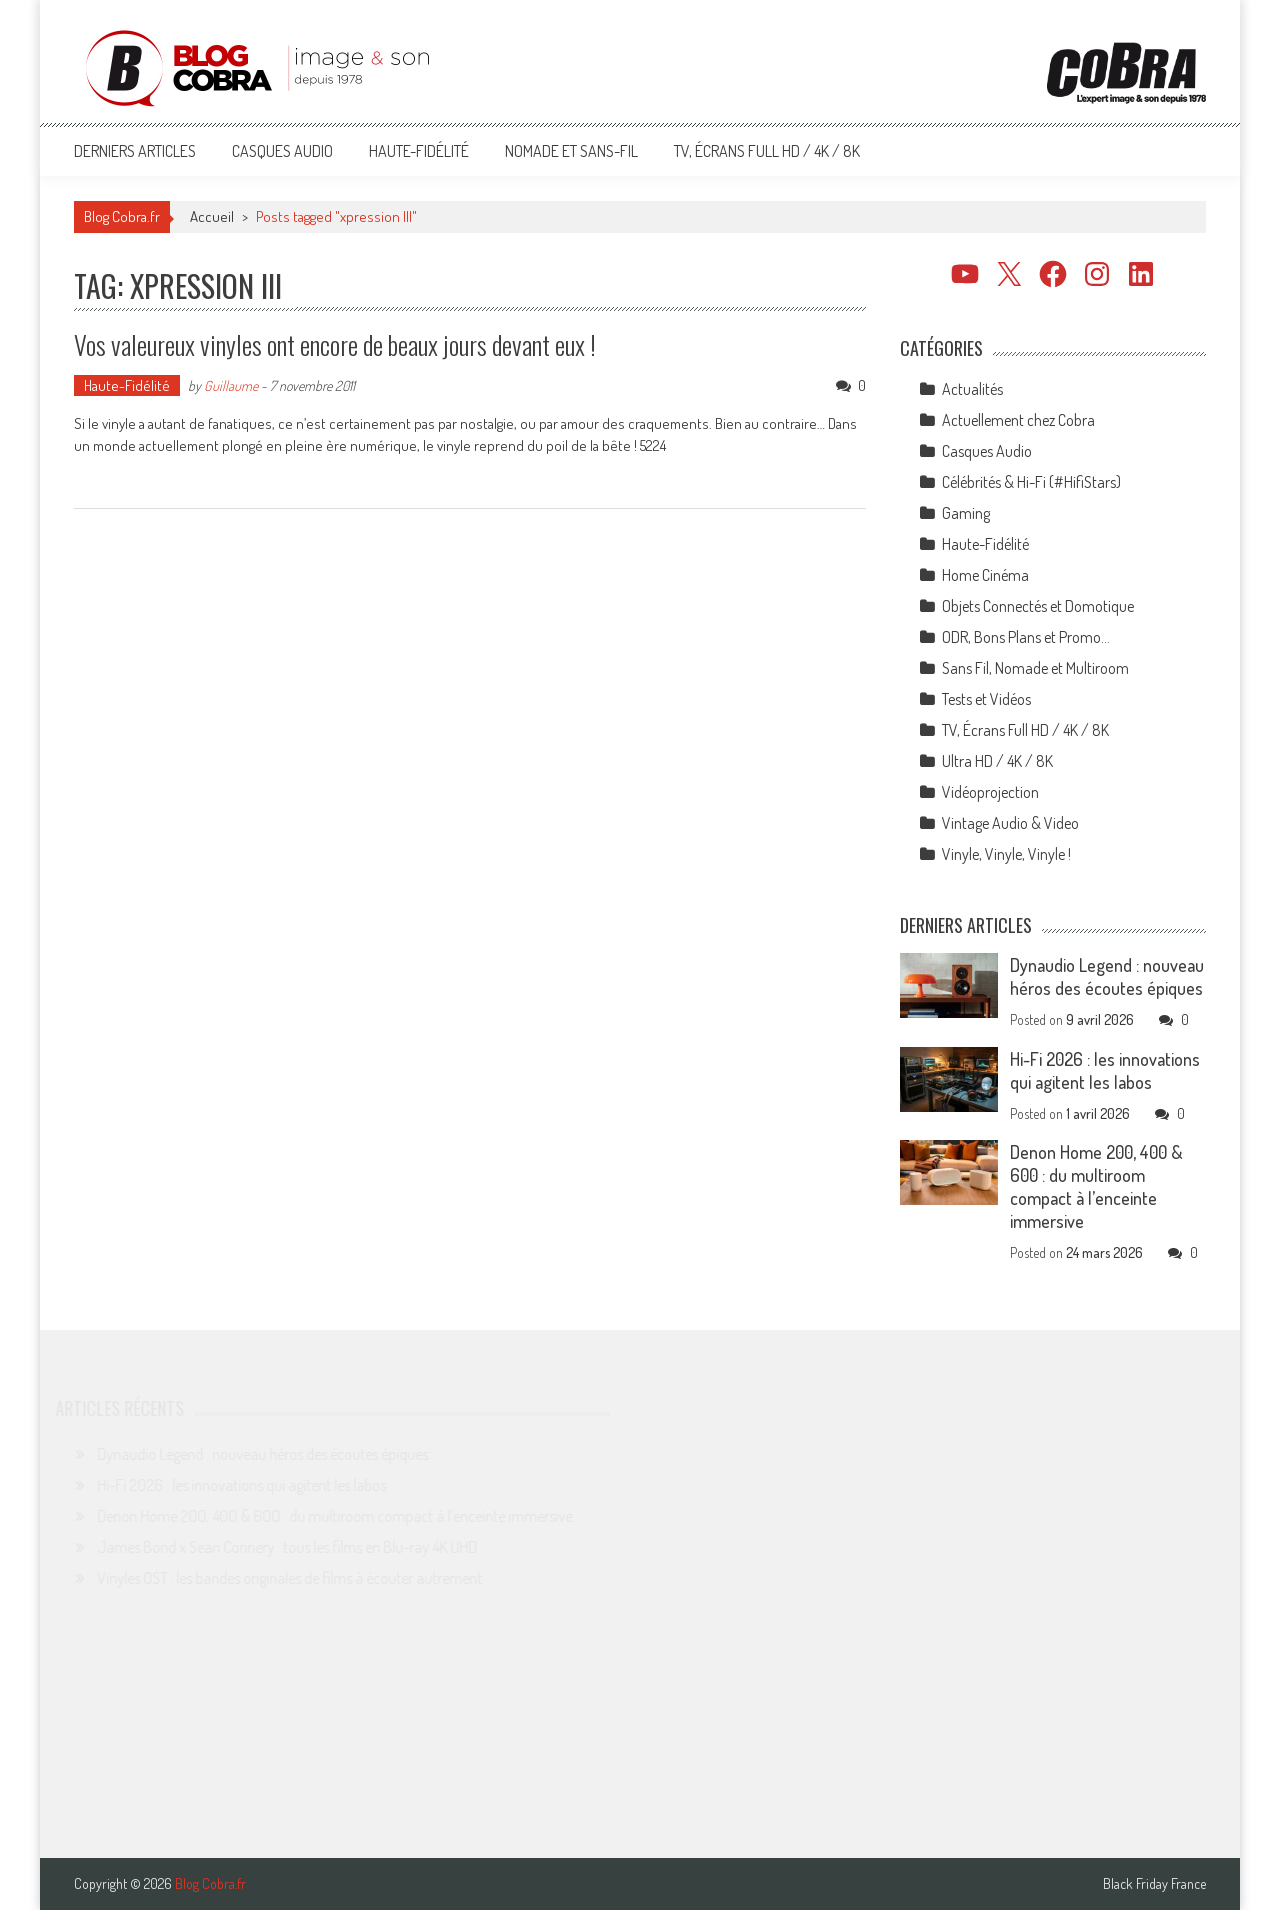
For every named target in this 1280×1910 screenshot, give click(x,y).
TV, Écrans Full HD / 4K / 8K (767, 151)
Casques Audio (282, 151)
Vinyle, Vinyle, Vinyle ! (1006, 854)
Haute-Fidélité (419, 151)
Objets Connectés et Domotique (1038, 606)
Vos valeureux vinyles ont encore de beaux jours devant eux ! (335, 344)
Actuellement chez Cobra (1018, 420)
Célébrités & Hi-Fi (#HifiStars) (1031, 482)
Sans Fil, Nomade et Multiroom (1035, 668)
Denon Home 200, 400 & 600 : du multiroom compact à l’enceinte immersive (1096, 1186)
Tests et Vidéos (986, 699)
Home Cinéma (985, 575)
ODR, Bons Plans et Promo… (1026, 637)
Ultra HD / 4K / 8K (997, 761)
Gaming (966, 513)
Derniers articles (135, 151)
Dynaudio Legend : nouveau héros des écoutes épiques (1107, 976)
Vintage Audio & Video (1010, 823)
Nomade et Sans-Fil (571, 151)
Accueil (212, 216)
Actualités (972, 389)
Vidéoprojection (990, 792)
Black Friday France (1154, 1884)
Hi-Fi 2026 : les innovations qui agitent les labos (1105, 1070)
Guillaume (231, 385)
